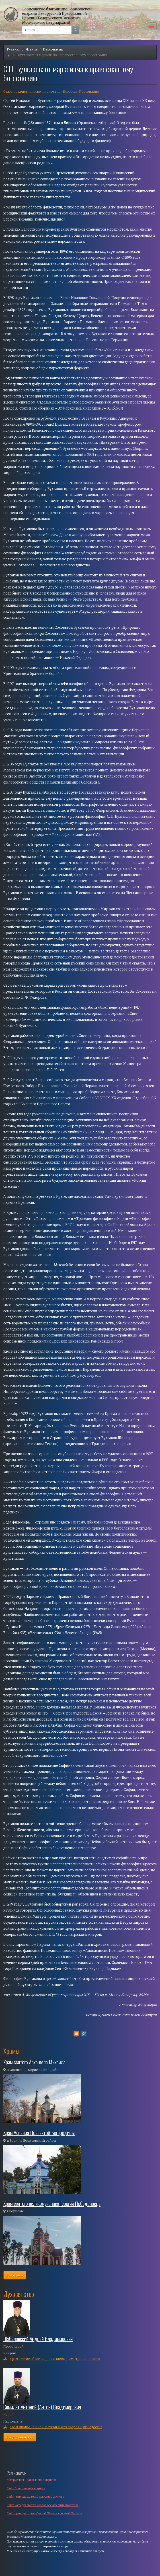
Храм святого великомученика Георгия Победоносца (52, 2203)
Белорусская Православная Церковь (31, 2479)
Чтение (32, 49)
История (70, 92)
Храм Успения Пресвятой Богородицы (39, 2132)
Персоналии (53, 49)
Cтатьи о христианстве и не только (32, 92)
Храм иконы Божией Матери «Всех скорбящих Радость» (56, 2427)
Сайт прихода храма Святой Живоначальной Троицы (44, 2513)
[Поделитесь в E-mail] (76, 2033)
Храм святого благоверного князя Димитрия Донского (55, 2359)
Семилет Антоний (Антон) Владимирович (42, 2407)
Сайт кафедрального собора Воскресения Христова (42, 2505)
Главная (14, 49)
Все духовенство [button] (19, 2437)
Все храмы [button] (14, 2275)
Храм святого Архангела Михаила (34, 2062)
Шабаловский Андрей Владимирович (38, 2338)
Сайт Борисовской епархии (26, 2488)
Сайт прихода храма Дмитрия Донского (35, 2496)
